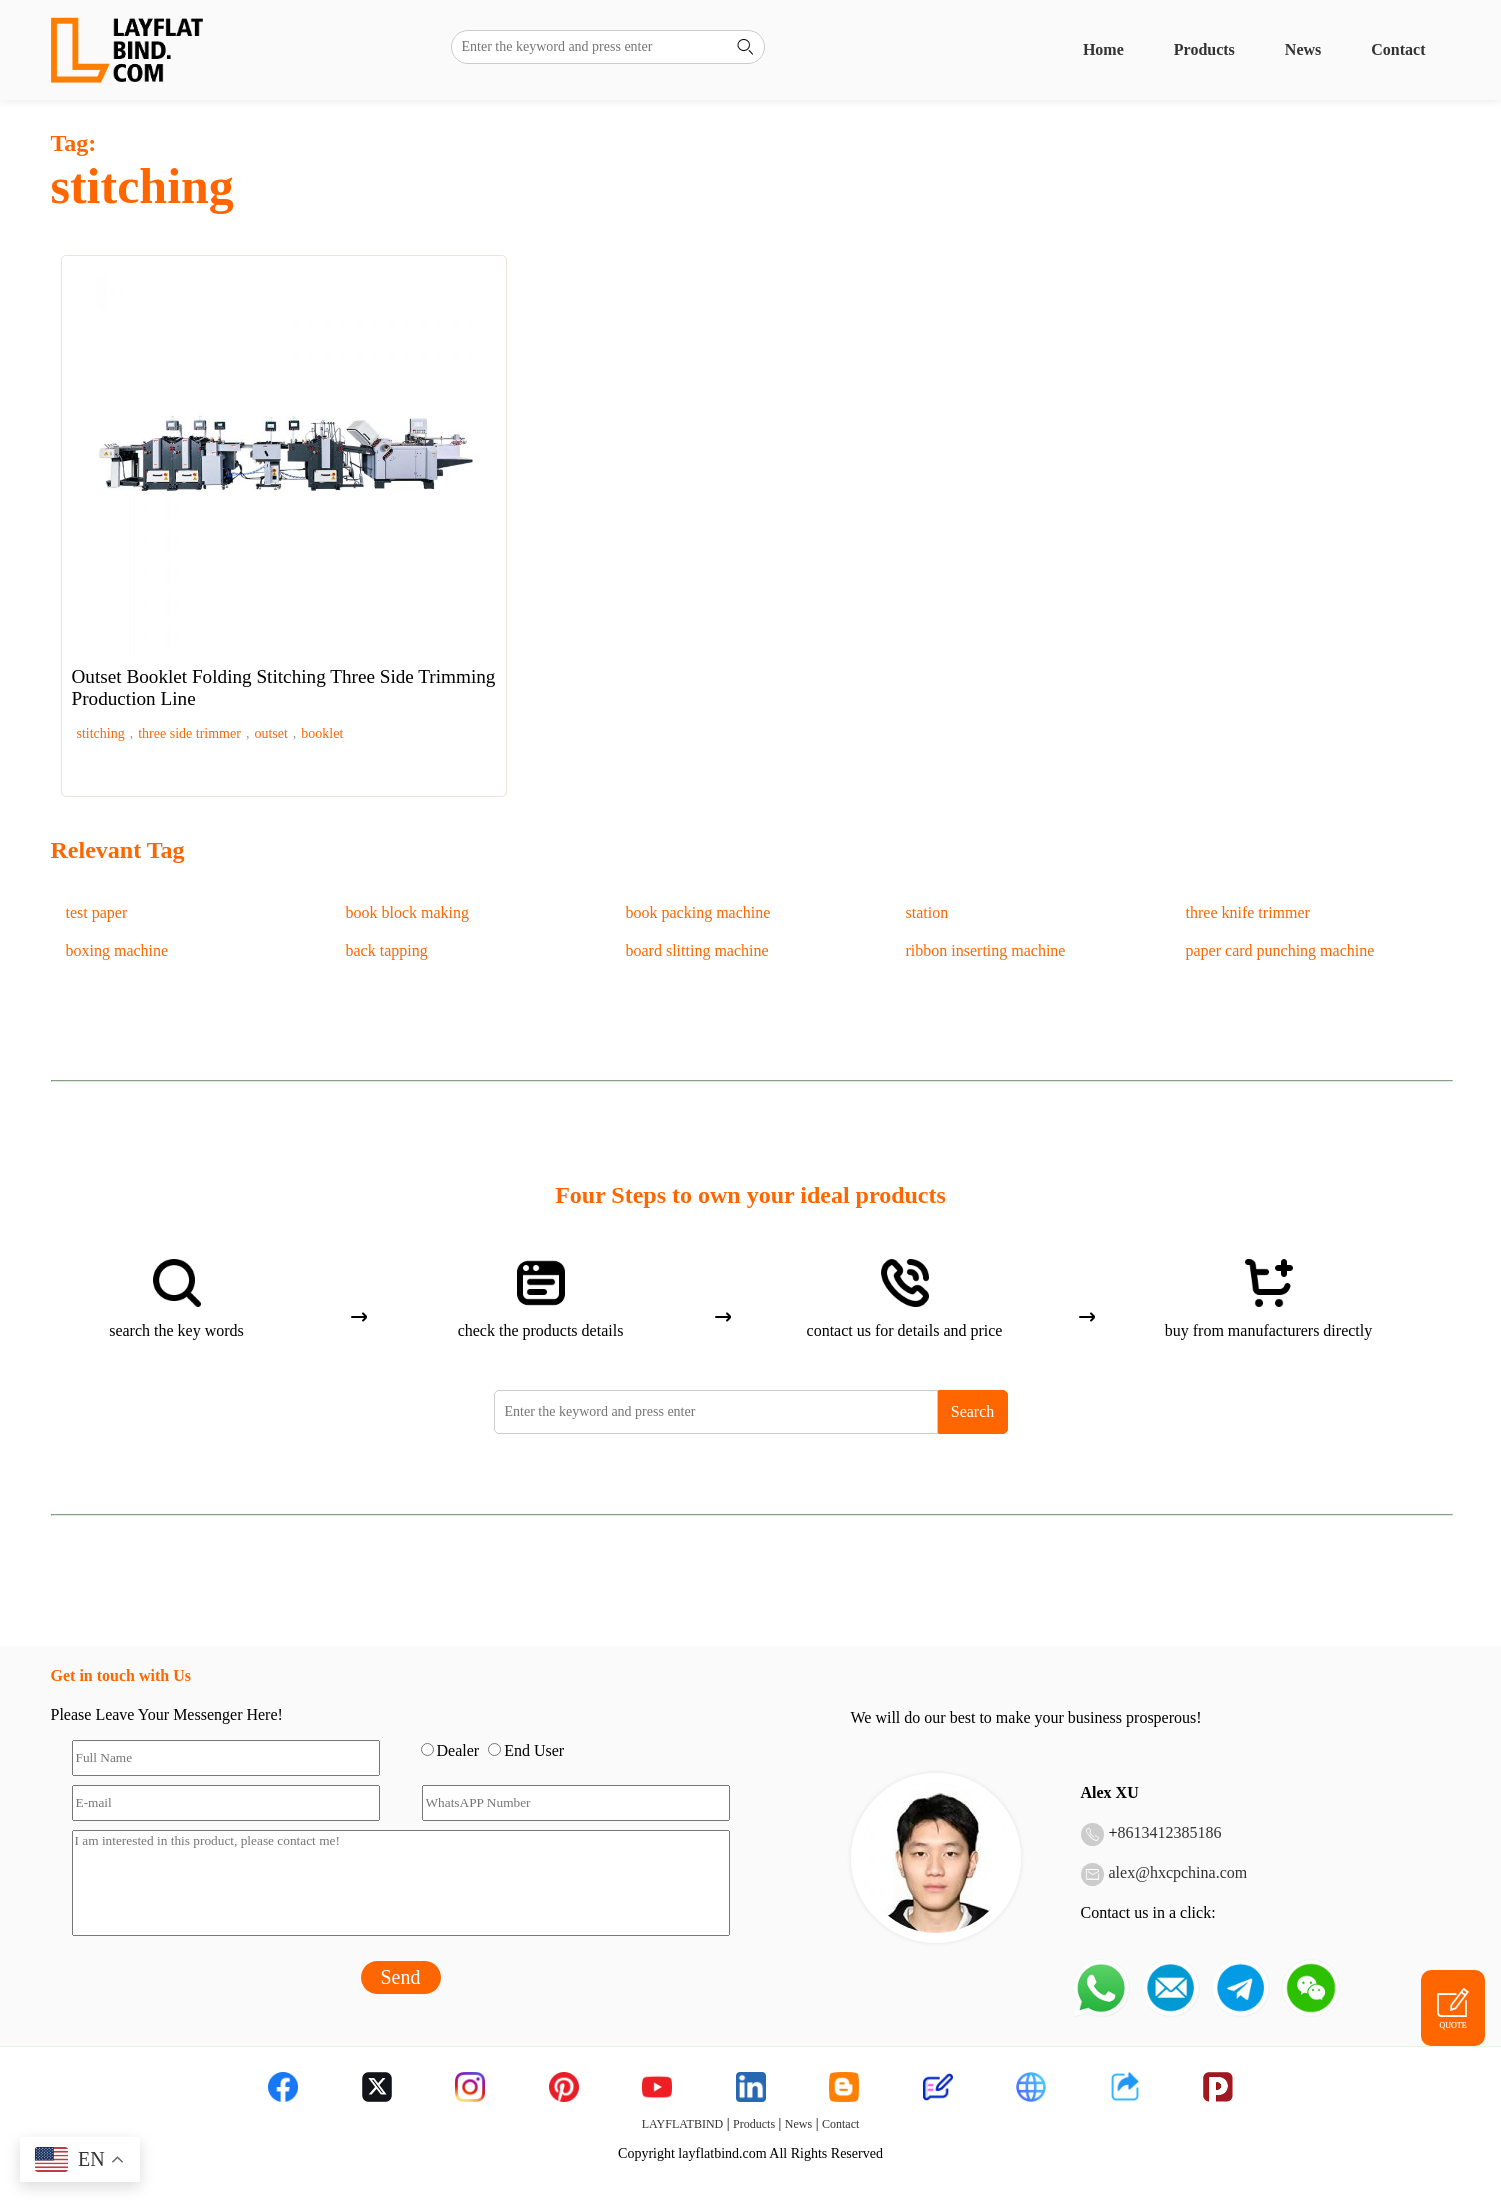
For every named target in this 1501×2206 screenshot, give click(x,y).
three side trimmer (189, 733)
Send (401, 1977)
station (927, 912)
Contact (1398, 49)
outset (270, 733)
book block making (408, 912)
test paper (97, 912)
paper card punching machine (1280, 950)
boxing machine (117, 950)
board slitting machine (697, 950)
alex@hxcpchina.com (1178, 1872)
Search (973, 1411)
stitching (101, 733)
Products (1204, 49)
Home (1103, 49)
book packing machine (698, 912)
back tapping (387, 950)
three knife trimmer (1248, 912)
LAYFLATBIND (683, 2124)
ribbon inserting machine (986, 950)
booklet (322, 733)
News (1303, 49)
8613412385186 (1170, 1832)
